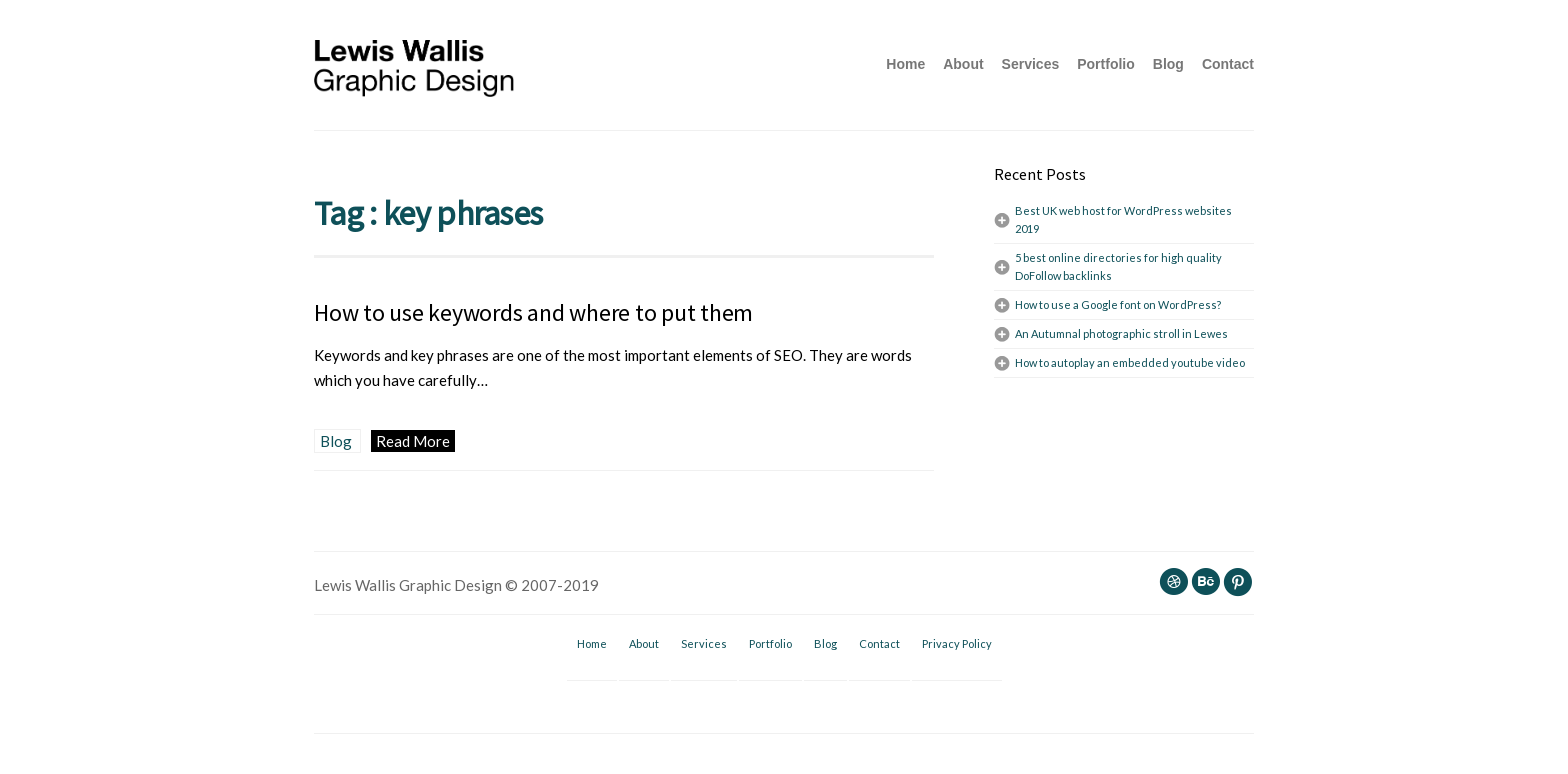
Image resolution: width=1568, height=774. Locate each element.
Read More (413, 441)
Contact (1228, 64)
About (963, 64)
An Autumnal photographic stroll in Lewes (1121, 333)
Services (1031, 64)
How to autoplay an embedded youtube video (1130, 362)
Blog (1168, 64)
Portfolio (1106, 64)
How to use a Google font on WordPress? (1118, 304)
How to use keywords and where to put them (533, 312)
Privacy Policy (957, 643)
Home (905, 64)
